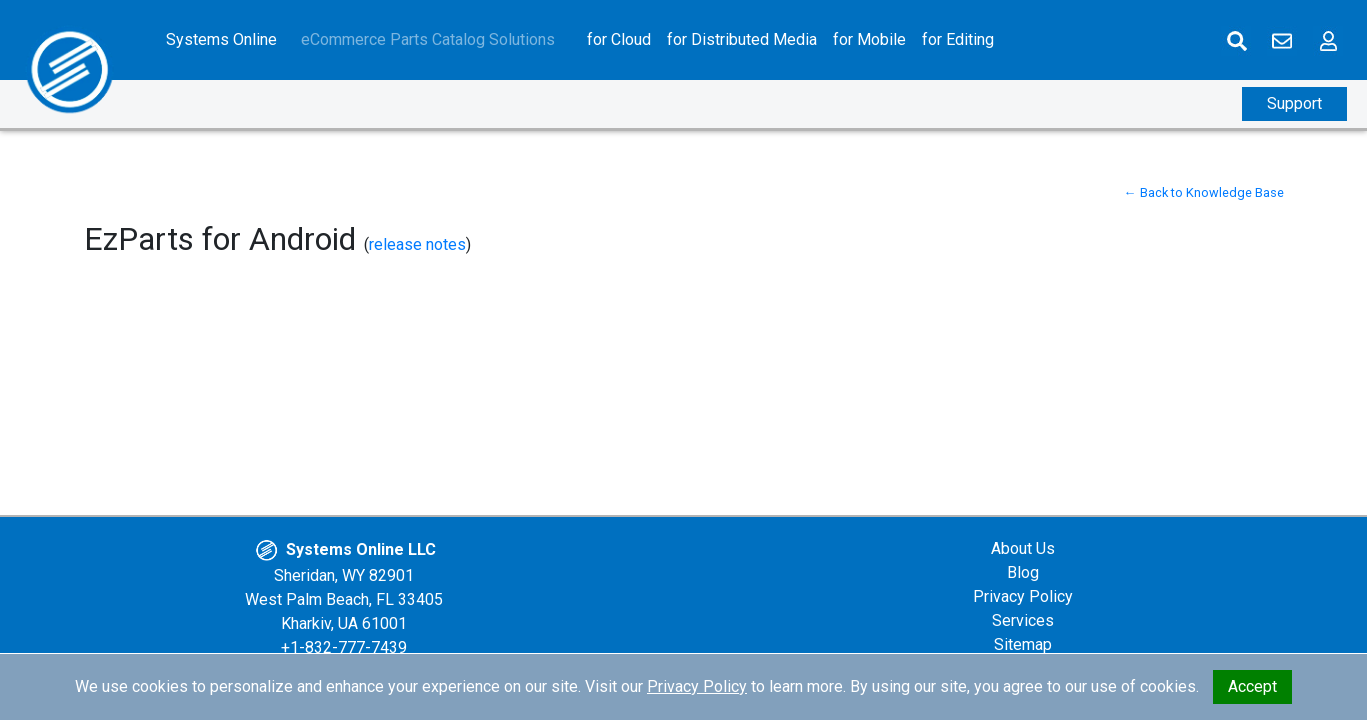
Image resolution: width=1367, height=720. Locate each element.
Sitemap (1023, 644)
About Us (1023, 548)
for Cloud (619, 39)
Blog (1023, 572)
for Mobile (869, 39)
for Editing (958, 39)
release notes (417, 244)
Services (1023, 620)
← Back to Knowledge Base (1204, 192)
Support (1294, 103)
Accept (1252, 686)
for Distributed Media (742, 39)
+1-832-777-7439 (344, 647)
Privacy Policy (1023, 596)
